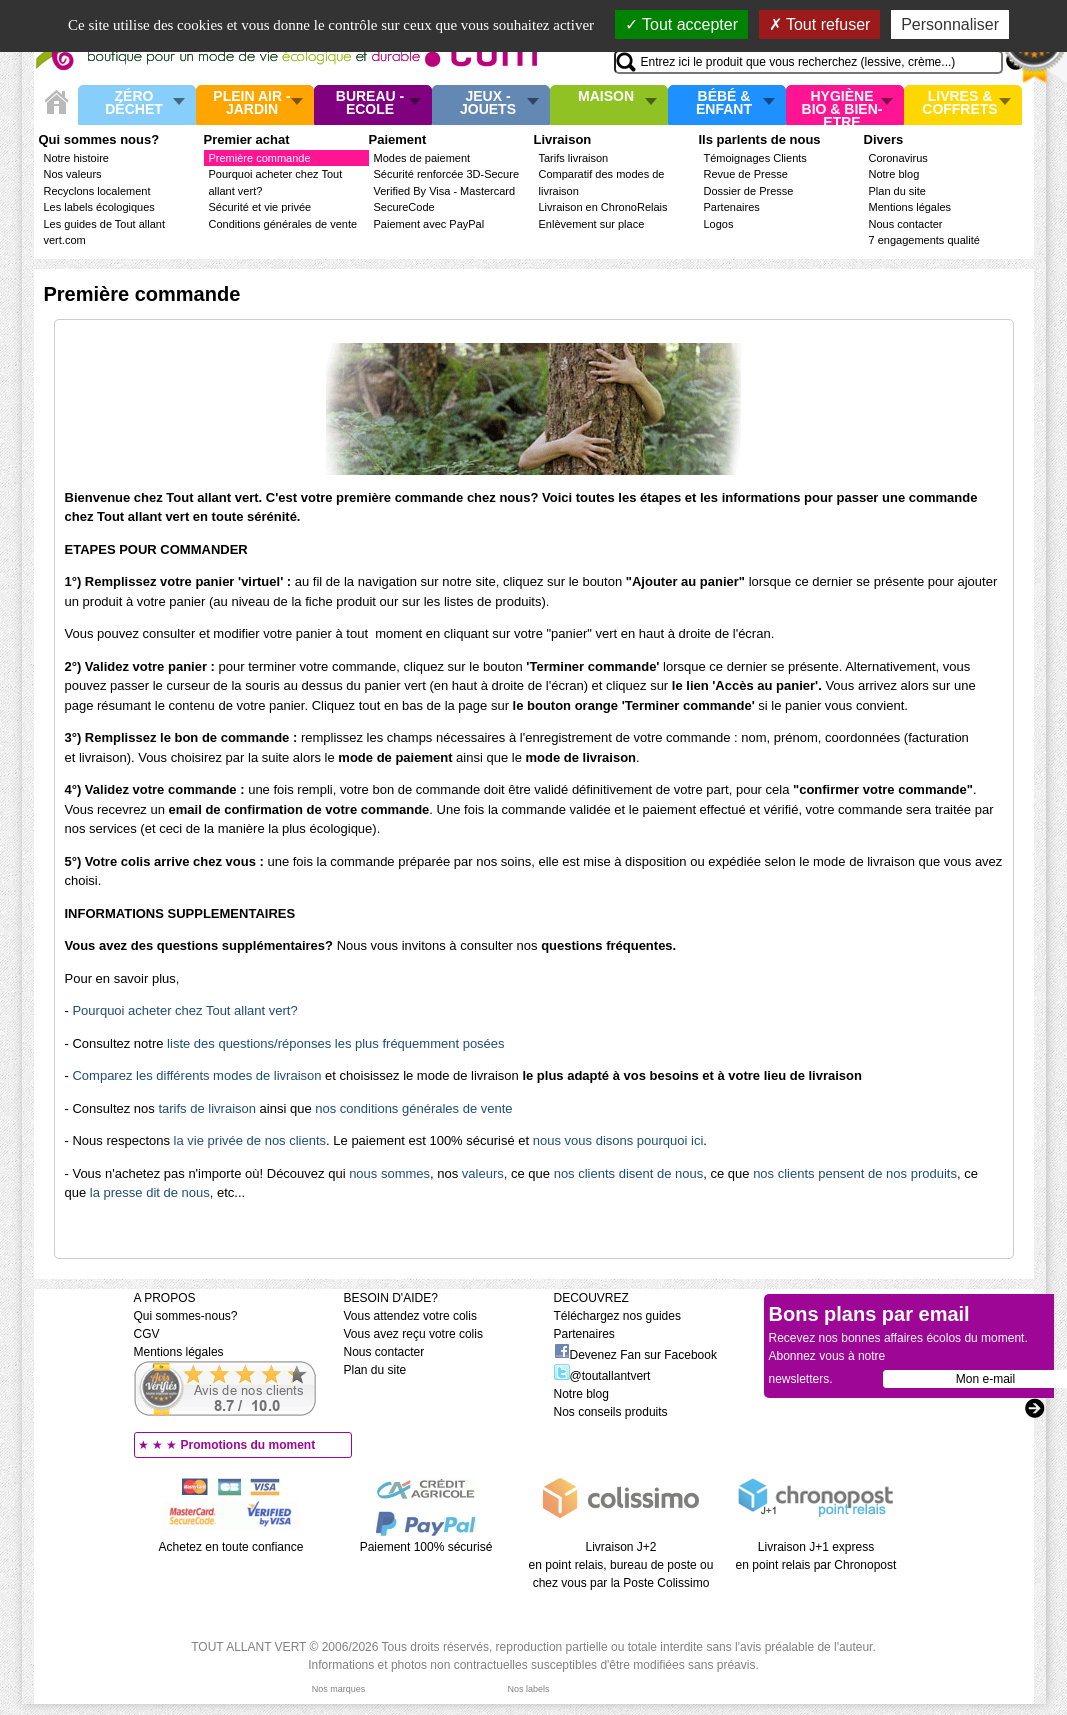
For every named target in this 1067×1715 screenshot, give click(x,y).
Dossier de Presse (749, 191)
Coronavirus (898, 158)
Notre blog (894, 174)
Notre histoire (76, 158)
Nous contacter (906, 224)
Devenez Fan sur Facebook (635, 1355)
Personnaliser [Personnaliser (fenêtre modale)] (950, 24)
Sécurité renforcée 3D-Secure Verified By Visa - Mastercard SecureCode (447, 190)
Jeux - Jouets (488, 103)
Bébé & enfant (724, 103)
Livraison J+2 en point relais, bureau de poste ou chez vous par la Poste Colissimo (621, 1565)
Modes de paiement (422, 158)
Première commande (260, 158)
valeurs (483, 1173)
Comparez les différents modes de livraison (196, 1075)
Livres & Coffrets (959, 103)
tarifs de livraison (207, 1108)
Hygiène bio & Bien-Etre (842, 105)
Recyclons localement (97, 191)
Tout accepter (681, 24)
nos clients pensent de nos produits (855, 1173)
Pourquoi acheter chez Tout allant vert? (184, 1010)
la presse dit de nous (150, 1192)
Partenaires (732, 207)
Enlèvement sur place (592, 224)
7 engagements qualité (924, 240)
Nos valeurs (73, 174)
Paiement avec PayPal (429, 224)
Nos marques (339, 1689)
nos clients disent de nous (629, 1173)
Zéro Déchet (134, 103)
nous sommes (389, 1173)
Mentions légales (910, 207)
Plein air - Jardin (251, 103)
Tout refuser (820, 24)
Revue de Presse (746, 174)
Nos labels (528, 1689)
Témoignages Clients (755, 158)
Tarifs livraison (574, 158)
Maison (606, 97)
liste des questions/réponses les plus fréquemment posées (335, 1043)
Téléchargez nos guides (617, 1316)
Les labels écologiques (99, 207)
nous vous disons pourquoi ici (618, 1140)
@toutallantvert (602, 1376)
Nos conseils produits (611, 1412)
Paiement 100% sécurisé (426, 1547)
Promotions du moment (248, 1445)
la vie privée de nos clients (250, 1140)
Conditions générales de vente (283, 224)
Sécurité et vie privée (260, 207)
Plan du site (897, 191)
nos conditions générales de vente (413, 1108)
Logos (719, 224)
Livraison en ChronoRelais (603, 207)
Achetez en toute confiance (231, 1547)
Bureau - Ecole (370, 103)
